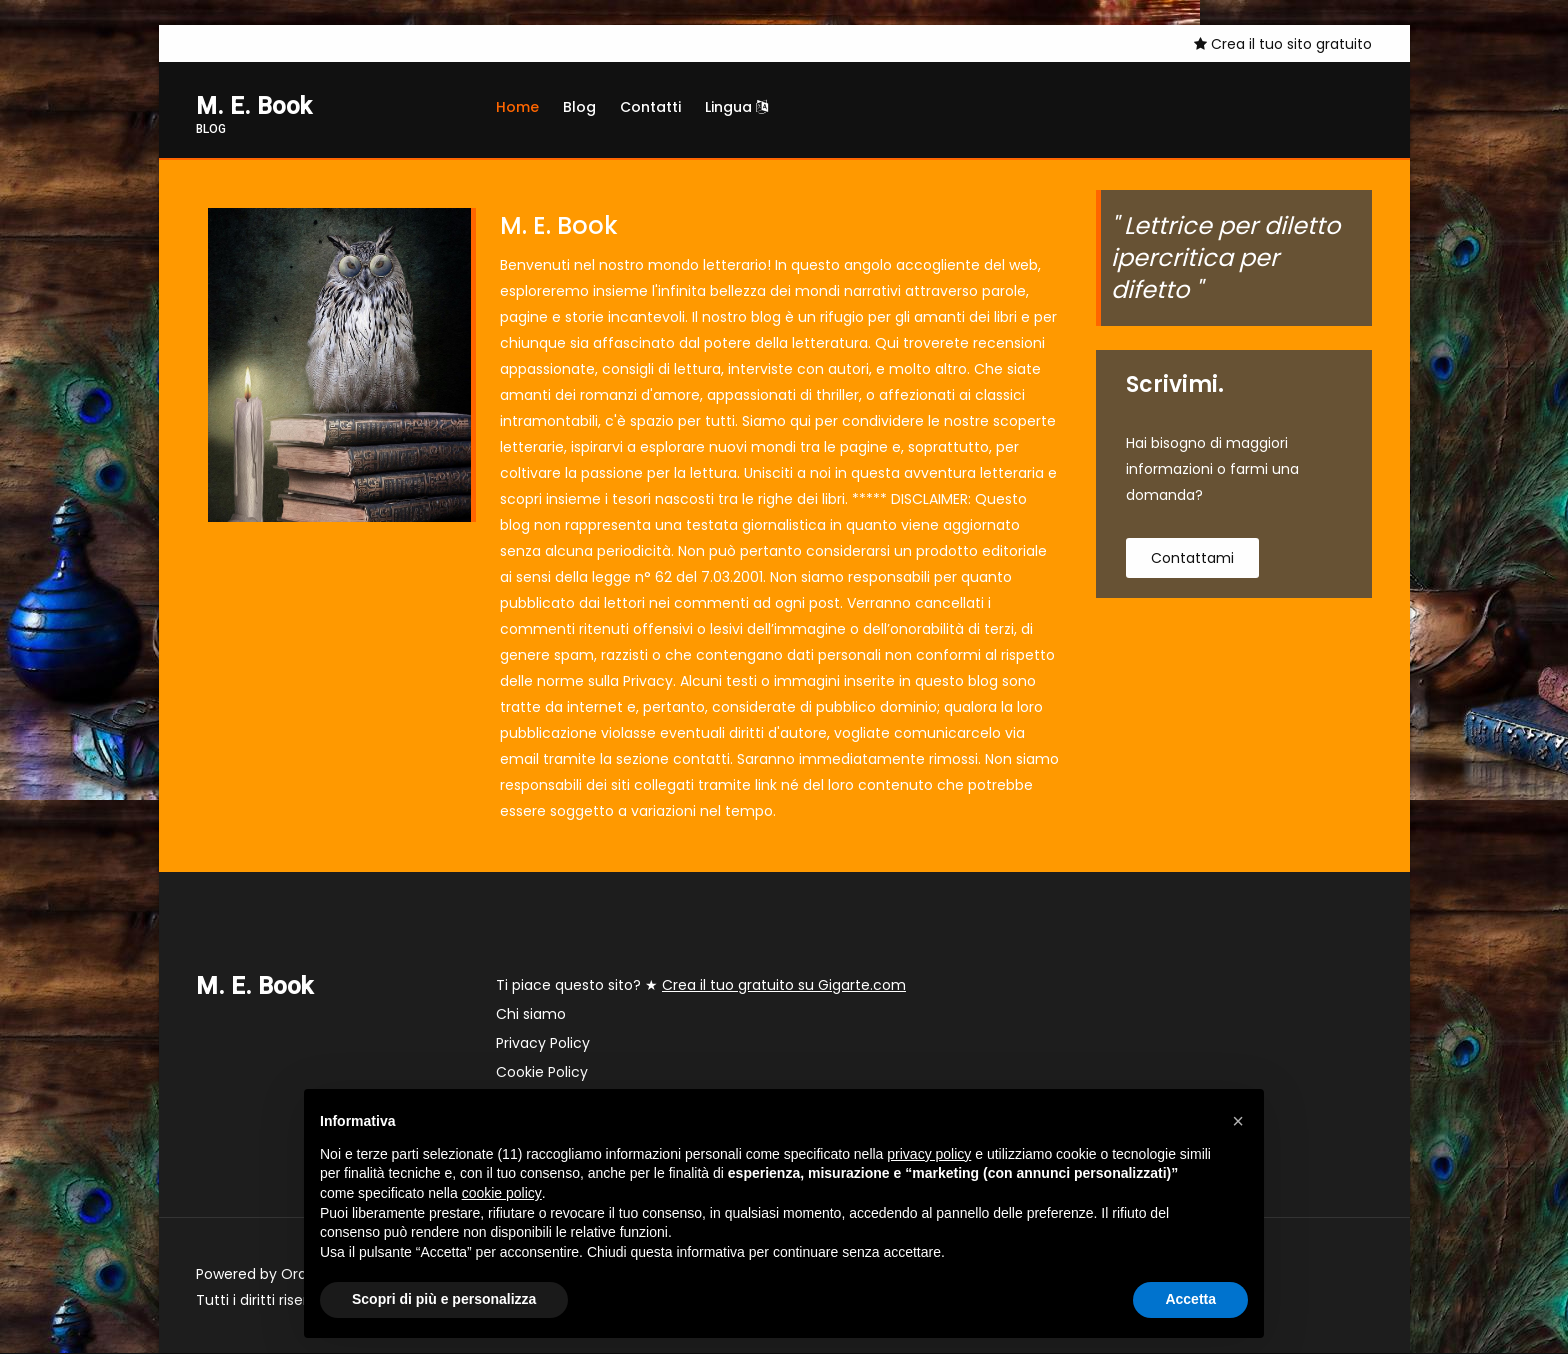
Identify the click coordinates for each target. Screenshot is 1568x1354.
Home (517, 107)
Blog (579, 107)
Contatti (650, 107)
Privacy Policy (543, 1044)
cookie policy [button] (502, 1193)
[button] (1238, 1121)
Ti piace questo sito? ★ (701, 986)
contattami (1192, 559)
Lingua (736, 107)
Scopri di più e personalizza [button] (444, 1299)
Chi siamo (531, 1015)
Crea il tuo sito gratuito (1283, 44)
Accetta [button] (1190, 1299)
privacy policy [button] (929, 1154)
